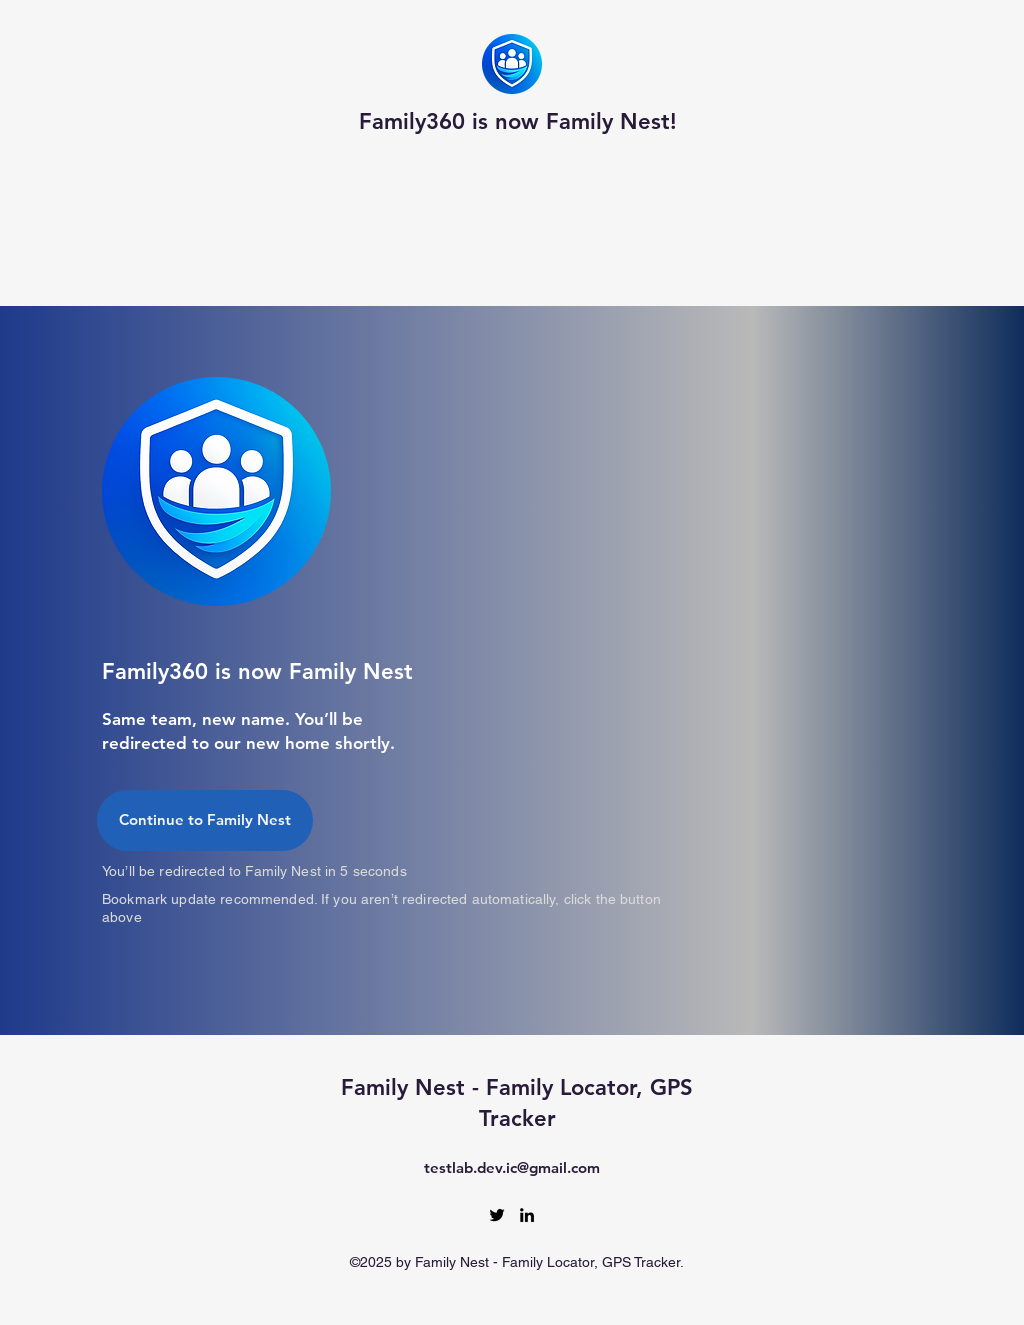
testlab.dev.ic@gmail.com (512, 1167)
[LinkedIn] (527, 1215)
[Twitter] (497, 1215)
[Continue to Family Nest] (205, 820)
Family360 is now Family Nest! (518, 121)
